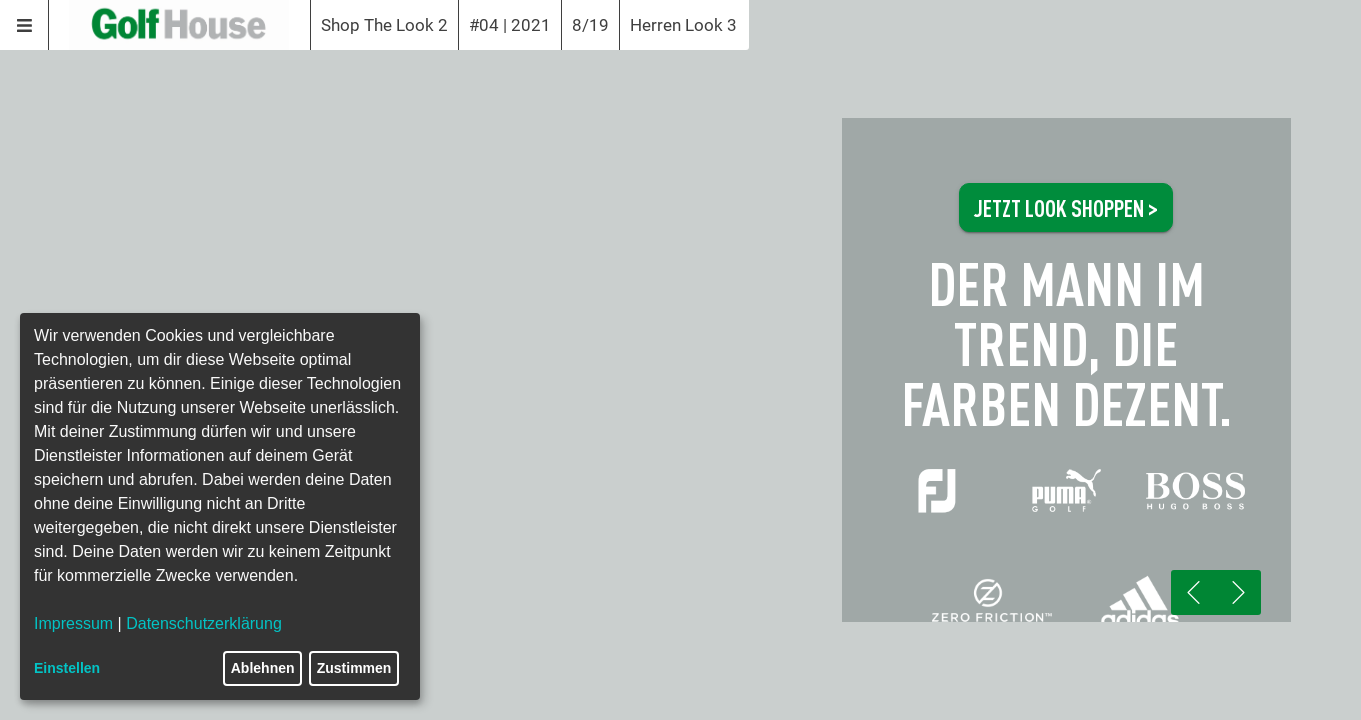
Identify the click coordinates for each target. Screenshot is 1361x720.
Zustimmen (354, 668)
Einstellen (67, 668)
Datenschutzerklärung (204, 623)
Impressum (73, 623)
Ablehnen (263, 668)
